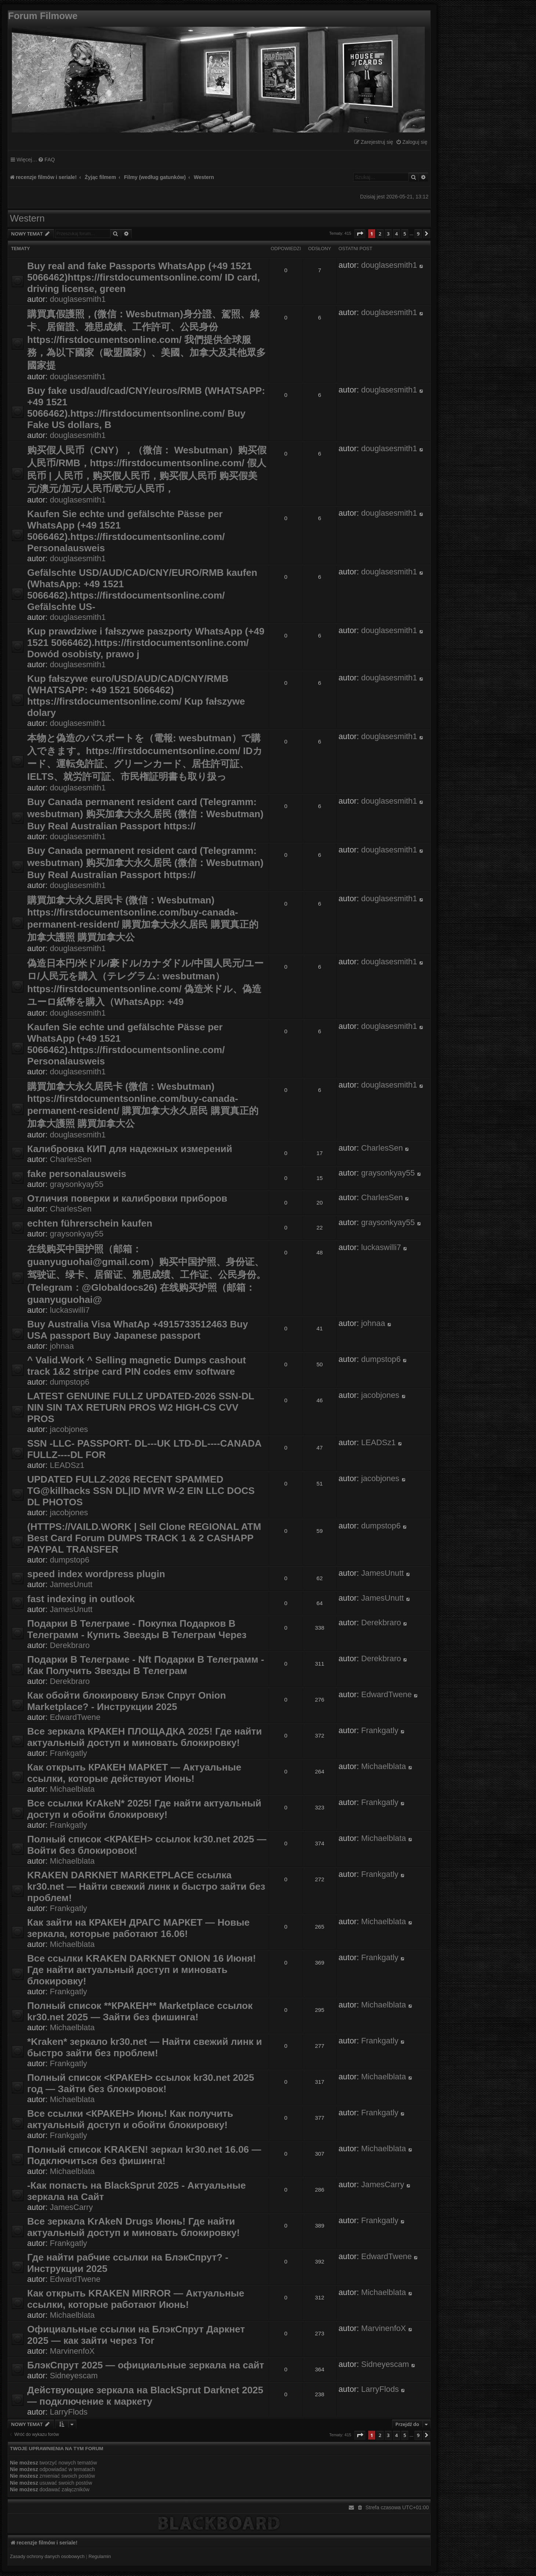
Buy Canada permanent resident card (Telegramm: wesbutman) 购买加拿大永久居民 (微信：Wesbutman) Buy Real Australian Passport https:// (145, 814)
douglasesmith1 (78, 299)
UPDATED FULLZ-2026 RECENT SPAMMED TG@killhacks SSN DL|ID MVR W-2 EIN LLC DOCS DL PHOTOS (141, 1491)
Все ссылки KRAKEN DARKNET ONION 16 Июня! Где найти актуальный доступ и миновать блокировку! (141, 1970)
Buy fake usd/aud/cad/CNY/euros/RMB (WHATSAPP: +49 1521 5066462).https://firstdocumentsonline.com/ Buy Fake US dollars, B (146, 407)
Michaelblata (72, 1789)
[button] (359, 233)
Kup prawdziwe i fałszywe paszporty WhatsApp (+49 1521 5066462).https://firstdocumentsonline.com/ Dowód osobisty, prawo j (145, 642)
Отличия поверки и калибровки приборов (127, 1198)
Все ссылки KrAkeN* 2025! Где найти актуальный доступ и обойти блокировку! (144, 1809)
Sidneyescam (74, 2375)
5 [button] (404, 233)
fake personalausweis (76, 1173)
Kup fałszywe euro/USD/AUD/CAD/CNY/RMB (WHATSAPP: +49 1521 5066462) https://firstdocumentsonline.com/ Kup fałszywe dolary (136, 695)
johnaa (62, 1346)
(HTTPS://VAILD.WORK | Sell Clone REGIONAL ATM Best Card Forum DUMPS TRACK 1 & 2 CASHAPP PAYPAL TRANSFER (144, 1538)
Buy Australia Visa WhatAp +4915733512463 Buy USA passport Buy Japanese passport (137, 1330)
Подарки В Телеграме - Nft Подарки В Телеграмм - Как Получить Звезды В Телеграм (145, 1665)
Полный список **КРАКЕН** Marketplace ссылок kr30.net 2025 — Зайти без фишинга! (140, 2011)
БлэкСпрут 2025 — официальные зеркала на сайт (145, 2365)
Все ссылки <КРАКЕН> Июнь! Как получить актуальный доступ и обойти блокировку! (130, 2119)
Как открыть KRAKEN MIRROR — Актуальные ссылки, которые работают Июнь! (135, 2299)
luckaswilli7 (70, 1310)
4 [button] (396, 233)
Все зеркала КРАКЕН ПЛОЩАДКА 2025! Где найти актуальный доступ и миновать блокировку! (144, 1737)
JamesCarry (71, 2207)
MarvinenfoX (72, 2351)
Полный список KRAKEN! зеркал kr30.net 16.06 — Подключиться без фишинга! (144, 2155)
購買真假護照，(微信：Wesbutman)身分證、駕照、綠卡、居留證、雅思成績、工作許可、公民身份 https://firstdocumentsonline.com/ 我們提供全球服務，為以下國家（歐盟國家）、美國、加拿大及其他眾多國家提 (146, 339)
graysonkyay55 (77, 1184)
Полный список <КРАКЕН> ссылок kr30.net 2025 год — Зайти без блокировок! (140, 2083)
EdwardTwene (75, 1717)
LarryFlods (69, 2411)
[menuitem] (411, 142)
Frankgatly (68, 1753)
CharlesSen (71, 1159)
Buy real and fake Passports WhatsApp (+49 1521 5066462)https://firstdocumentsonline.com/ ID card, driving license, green (143, 277)
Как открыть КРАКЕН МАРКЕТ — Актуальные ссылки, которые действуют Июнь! (134, 1773)
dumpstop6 (70, 1381)
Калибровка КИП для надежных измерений (129, 1148)
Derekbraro (70, 1645)
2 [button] (380, 233)
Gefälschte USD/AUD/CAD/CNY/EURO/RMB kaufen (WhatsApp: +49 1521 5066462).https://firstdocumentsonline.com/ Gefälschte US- (142, 589)
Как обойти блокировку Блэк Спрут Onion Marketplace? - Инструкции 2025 (126, 1701)
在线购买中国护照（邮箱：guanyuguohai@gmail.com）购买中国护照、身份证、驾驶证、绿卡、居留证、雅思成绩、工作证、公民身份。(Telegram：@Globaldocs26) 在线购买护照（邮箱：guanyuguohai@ (146, 1274)
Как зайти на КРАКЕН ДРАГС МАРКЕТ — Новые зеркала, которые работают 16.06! (138, 1928)
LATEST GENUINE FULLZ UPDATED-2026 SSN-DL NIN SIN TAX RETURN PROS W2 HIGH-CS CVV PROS (140, 1407)
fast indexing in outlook (81, 1598)
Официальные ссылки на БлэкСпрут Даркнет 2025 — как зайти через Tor (136, 2335)
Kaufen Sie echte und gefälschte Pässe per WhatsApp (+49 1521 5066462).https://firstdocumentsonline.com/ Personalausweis (126, 530)
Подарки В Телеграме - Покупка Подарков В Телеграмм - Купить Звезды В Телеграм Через (136, 1629)
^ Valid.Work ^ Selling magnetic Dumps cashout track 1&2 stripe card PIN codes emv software (136, 1366)
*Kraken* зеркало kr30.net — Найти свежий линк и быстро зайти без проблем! (144, 2047)
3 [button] (388, 233)
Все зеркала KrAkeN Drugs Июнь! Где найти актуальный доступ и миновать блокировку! (133, 2227)
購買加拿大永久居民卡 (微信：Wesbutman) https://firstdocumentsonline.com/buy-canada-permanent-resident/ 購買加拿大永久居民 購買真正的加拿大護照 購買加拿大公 (142, 919)
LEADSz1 (67, 1465)
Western (27, 218)
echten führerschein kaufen (89, 1223)
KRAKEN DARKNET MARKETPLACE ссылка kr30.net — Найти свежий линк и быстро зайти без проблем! (146, 1886)
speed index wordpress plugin (96, 1573)
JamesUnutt (71, 1584)
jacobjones (69, 1429)
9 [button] (418, 233)
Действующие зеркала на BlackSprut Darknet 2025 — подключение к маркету (145, 2396)
